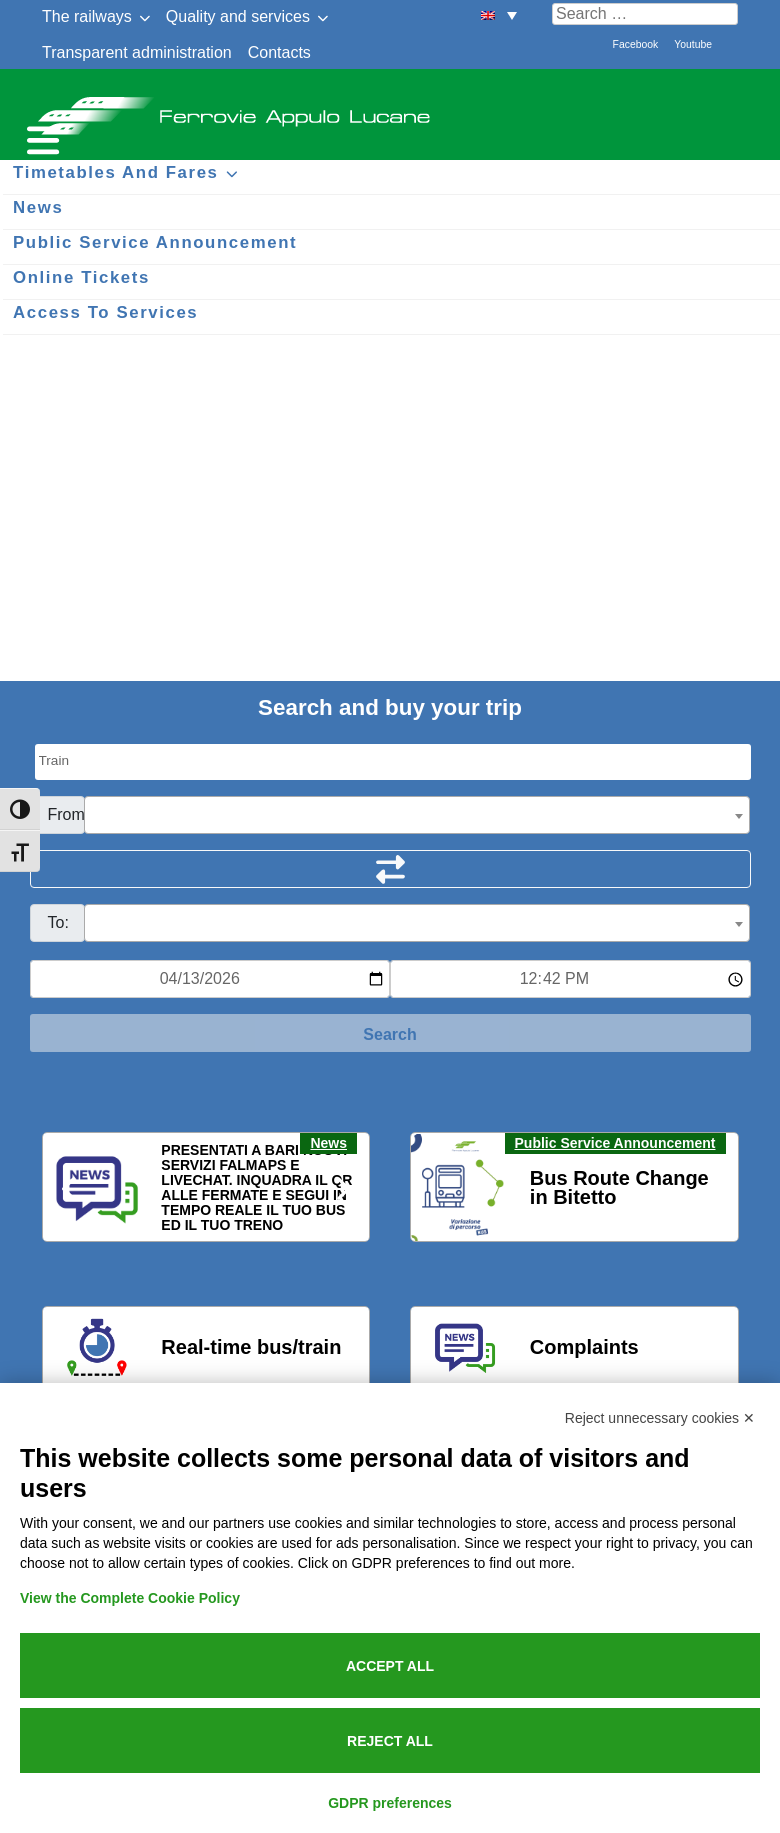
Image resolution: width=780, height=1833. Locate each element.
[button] (70, 1188)
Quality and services (238, 16)
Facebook (636, 44)
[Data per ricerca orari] (210, 979)
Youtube (693, 44)
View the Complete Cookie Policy (130, 1598)
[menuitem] (499, 14)
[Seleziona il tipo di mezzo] (393, 762)
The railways (87, 16)
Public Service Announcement (615, 1143)
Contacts (279, 52)
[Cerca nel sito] (645, 14)
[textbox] (417, 816)
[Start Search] (390, 1033)
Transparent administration (137, 52)
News (328, 1143)
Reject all (390, 1741)
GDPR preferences (390, 1803)
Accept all (390, 1666)
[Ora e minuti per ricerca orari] (570, 979)
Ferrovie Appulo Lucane (390, 110)
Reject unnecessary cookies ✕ (660, 1418)
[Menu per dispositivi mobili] (40, 137)
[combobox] (417, 815)
